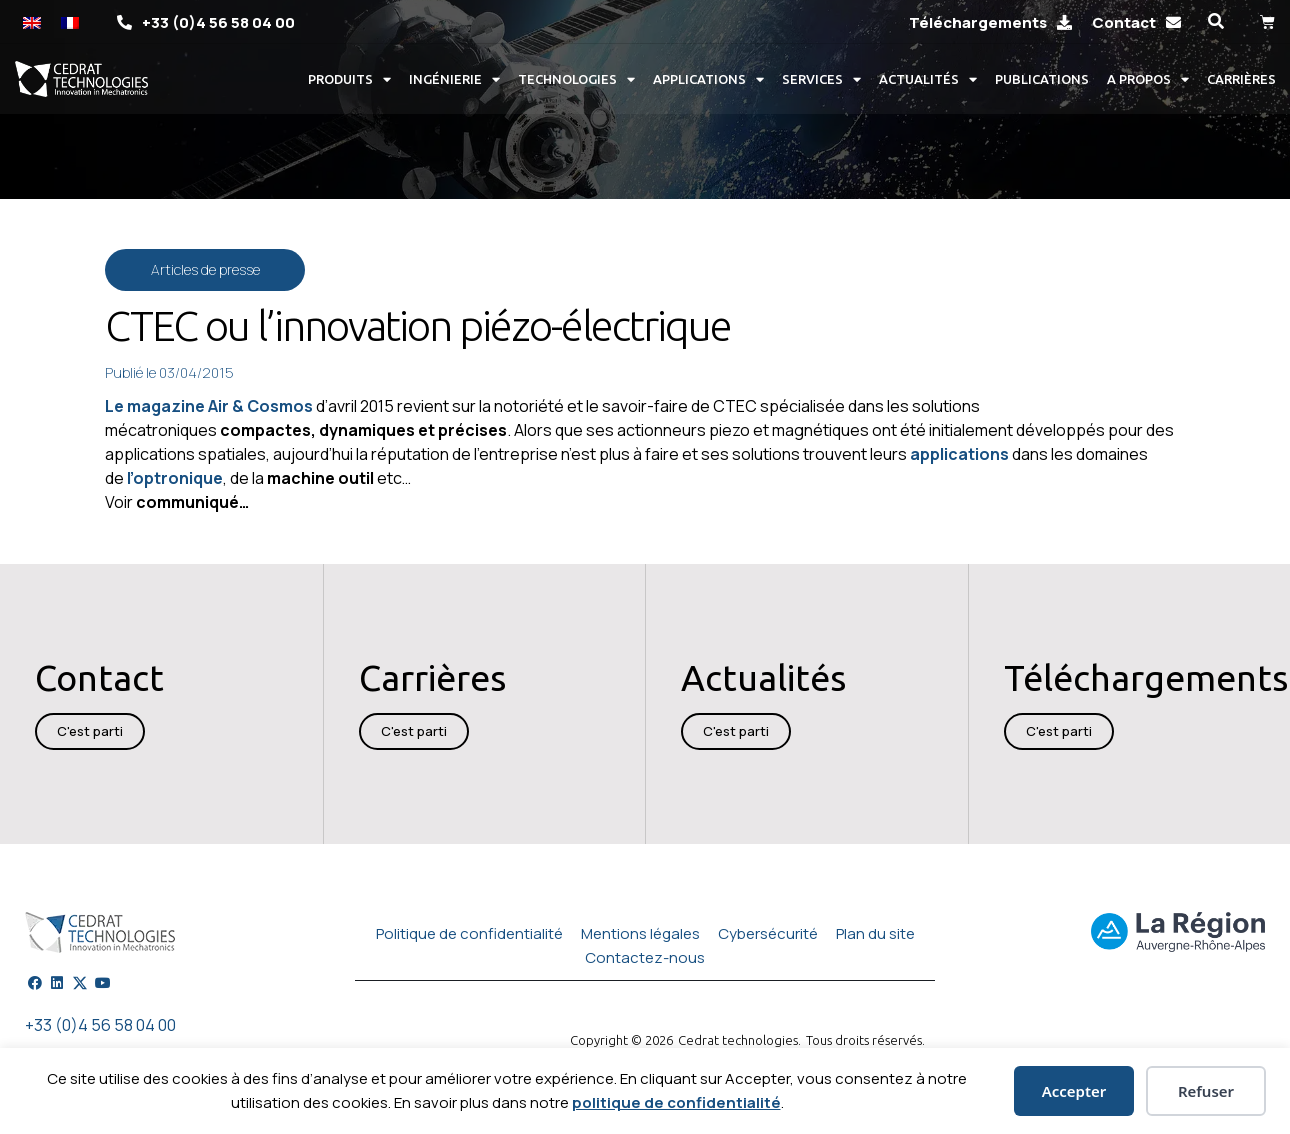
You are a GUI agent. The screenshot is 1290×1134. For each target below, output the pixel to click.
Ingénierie (454, 79)
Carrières (1241, 79)
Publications (1042, 79)
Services (821, 79)
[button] (1215, 21)
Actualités (928, 79)
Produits (349, 79)
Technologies (576, 79)
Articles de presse (205, 269)
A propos (1148, 79)
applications (959, 454)
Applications (708, 79)
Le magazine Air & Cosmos (210, 406)
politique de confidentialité (676, 1102)
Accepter (1074, 1091)
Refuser (1206, 1091)
